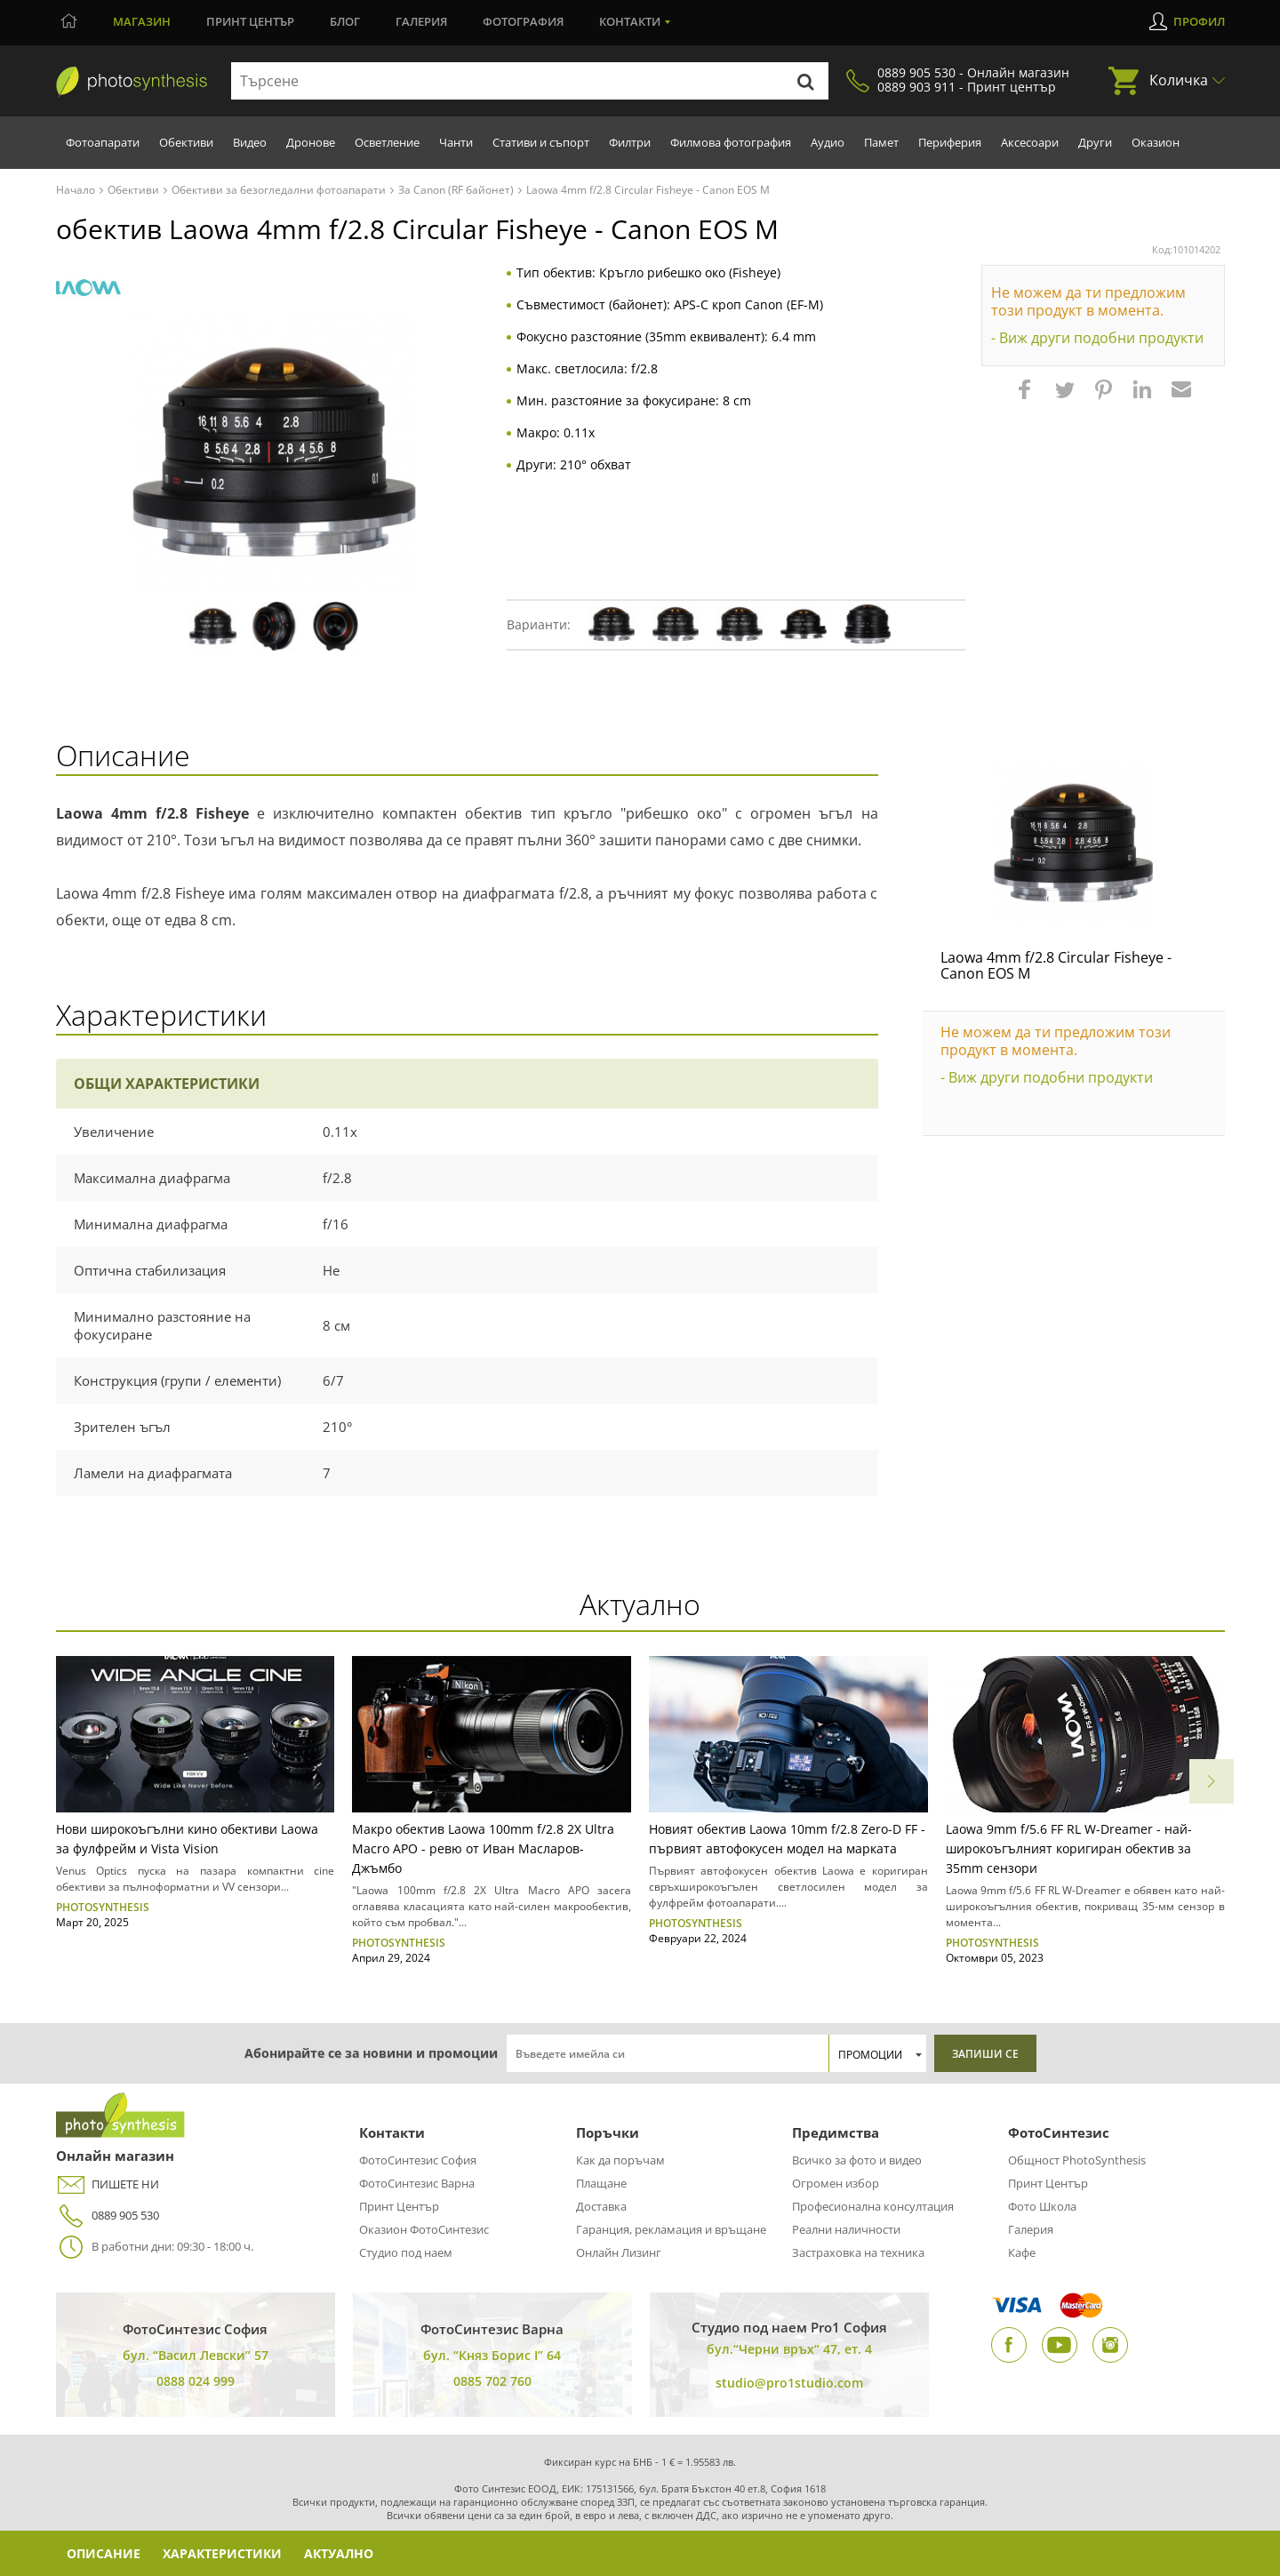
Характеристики (224, 2553)
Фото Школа (1042, 2206)
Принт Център (399, 2206)
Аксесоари (1030, 142)
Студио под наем (405, 2252)
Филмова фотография (730, 142)
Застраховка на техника (858, 2252)
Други (1095, 142)
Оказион (1156, 142)
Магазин (142, 21)
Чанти (456, 142)
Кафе (1022, 2252)
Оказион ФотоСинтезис (424, 2229)
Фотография (523, 21)
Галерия (421, 21)
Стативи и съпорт (540, 142)
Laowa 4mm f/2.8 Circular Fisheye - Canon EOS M (1056, 965)
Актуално (341, 2553)
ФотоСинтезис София (417, 2160)
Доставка (601, 2206)
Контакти (629, 21)
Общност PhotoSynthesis (1077, 2160)
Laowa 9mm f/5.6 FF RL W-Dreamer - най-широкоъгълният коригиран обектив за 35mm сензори (1069, 1848)
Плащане (601, 2183)
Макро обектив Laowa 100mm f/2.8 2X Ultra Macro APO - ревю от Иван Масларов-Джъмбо (483, 1848)
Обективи (186, 142)
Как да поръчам (620, 2160)
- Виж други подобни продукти (1097, 338)
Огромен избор (835, 2183)
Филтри (630, 142)
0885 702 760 (492, 2380)
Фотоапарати (103, 142)
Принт (250, 21)
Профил (1199, 21)
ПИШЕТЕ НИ (107, 2184)
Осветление (387, 142)
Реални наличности (846, 2229)
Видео (250, 142)
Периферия (949, 142)
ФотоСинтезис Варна (417, 2183)
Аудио (827, 142)
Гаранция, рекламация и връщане (671, 2229)
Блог (345, 21)
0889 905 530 (107, 2215)
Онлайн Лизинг (618, 2252)
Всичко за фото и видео (857, 2160)
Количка (1178, 80)
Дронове (310, 142)
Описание (104, 2553)
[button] (1026, 398)
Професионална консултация (873, 2206)
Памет (881, 142)
